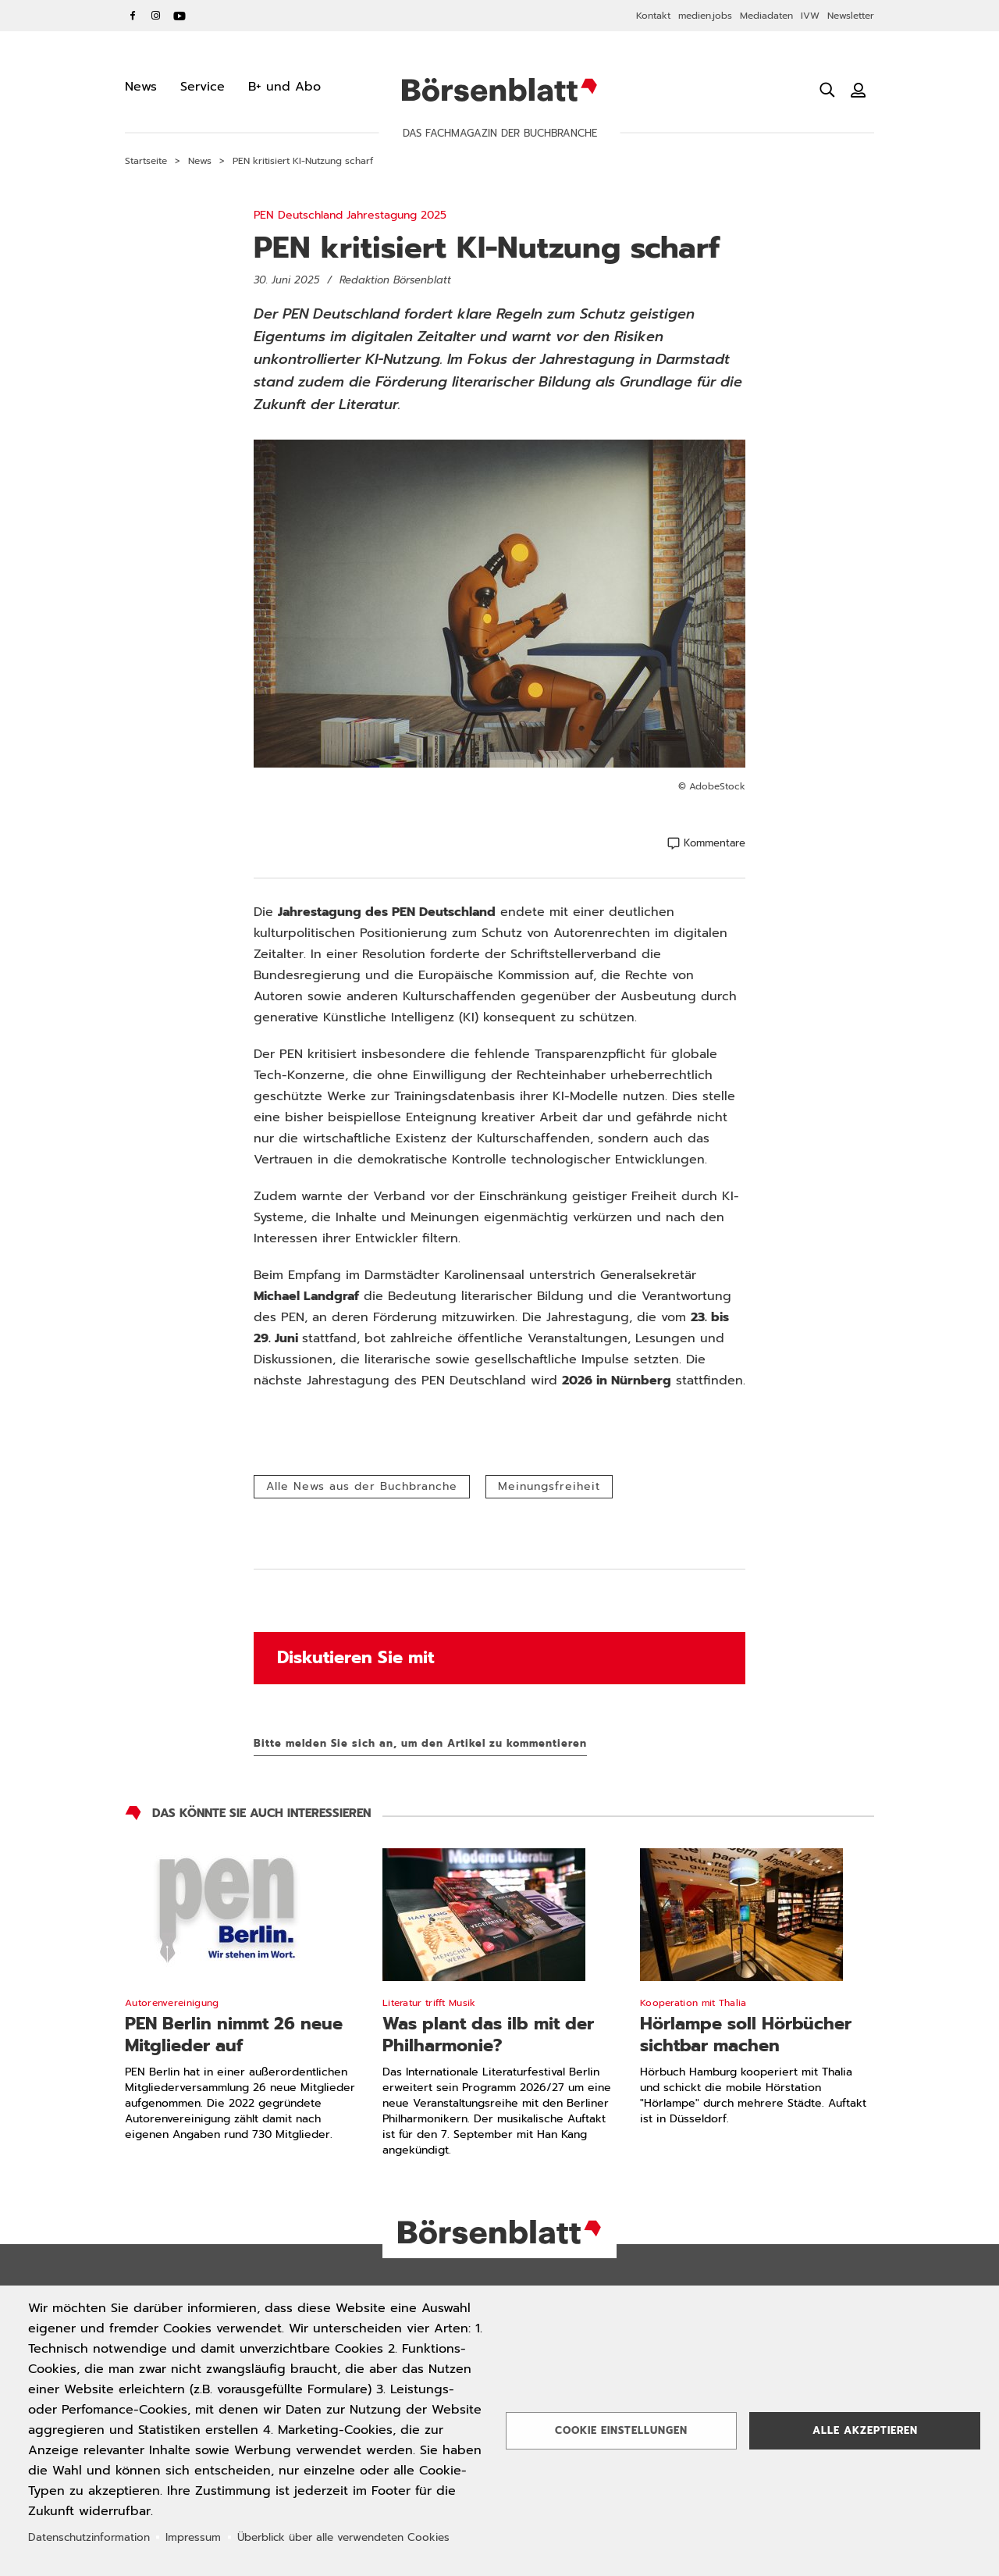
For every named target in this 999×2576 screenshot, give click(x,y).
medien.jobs (705, 16)
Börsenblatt (499, 90)
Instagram (156, 15)
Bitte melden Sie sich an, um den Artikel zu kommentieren (420, 1743)
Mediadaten (766, 16)
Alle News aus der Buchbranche (361, 1486)
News (200, 161)
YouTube (179, 15)
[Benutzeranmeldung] (858, 89)
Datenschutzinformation (89, 2537)
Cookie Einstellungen (621, 2430)
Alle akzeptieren (865, 2430)
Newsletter (850, 16)
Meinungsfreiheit (549, 1486)
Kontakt (653, 16)
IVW (810, 16)
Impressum (193, 2537)
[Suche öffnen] (827, 89)
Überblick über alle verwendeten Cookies (343, 2537)
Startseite (146, 161)
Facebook (132, 15)
